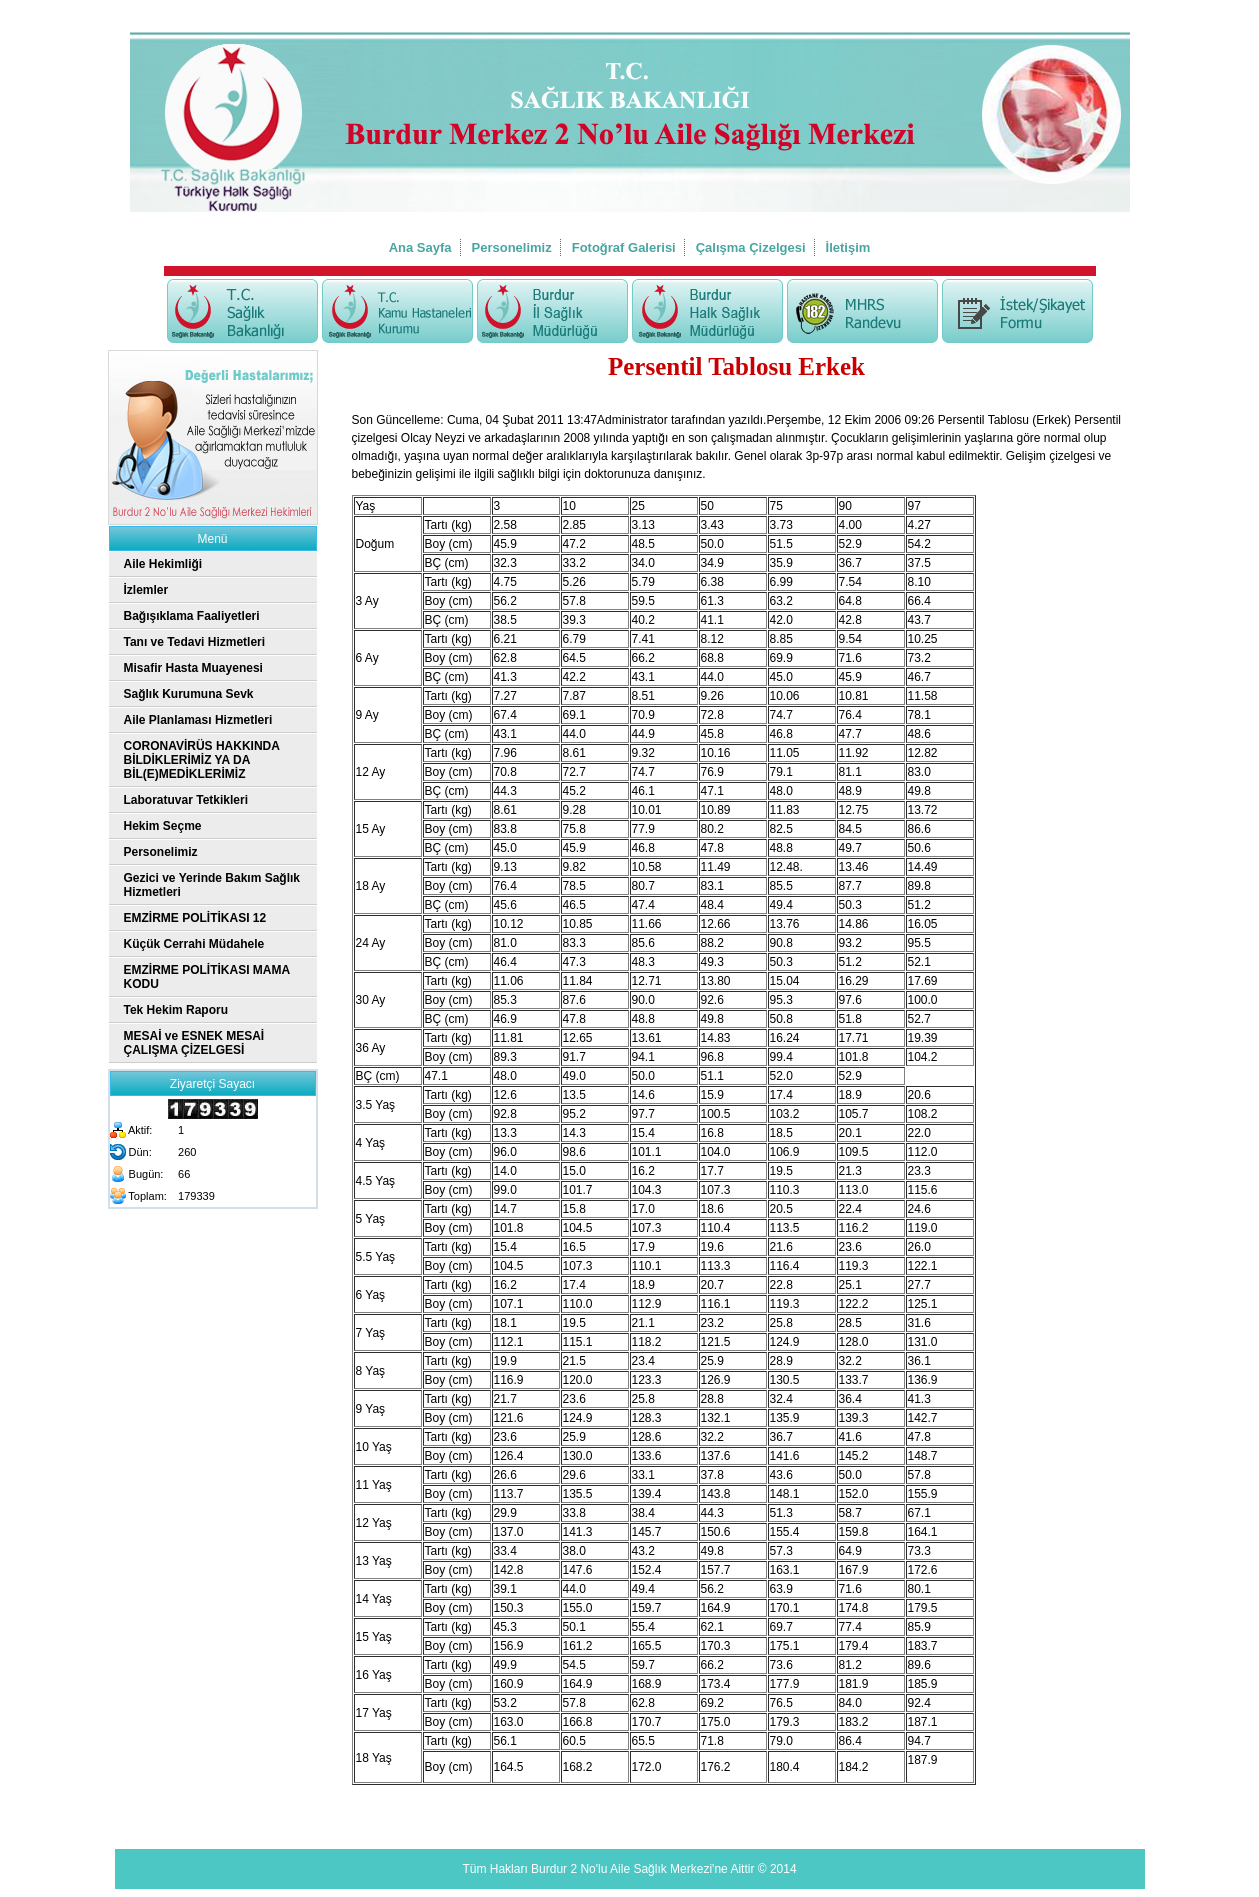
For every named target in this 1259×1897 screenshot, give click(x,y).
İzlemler (146, 590)
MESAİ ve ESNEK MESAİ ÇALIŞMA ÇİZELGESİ (194, 1043)
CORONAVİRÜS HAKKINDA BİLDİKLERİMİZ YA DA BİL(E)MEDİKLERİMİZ (202, 760)
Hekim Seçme (163, 826)
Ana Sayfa (420, 247)
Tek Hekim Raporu (176, 1010)
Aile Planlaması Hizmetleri (198, 720)
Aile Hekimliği (163, 564)
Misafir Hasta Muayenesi (193, 668)
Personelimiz (512, 247)
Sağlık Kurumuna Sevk (189, 694)
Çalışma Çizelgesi (751, 247)
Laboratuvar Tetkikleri (186, 800)
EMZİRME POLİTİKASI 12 (195, 918)
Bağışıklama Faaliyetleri (192, 616)
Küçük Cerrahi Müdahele (194, 944)
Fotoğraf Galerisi (624, 247)
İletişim (848, 247)
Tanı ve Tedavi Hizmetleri (195, 642)
